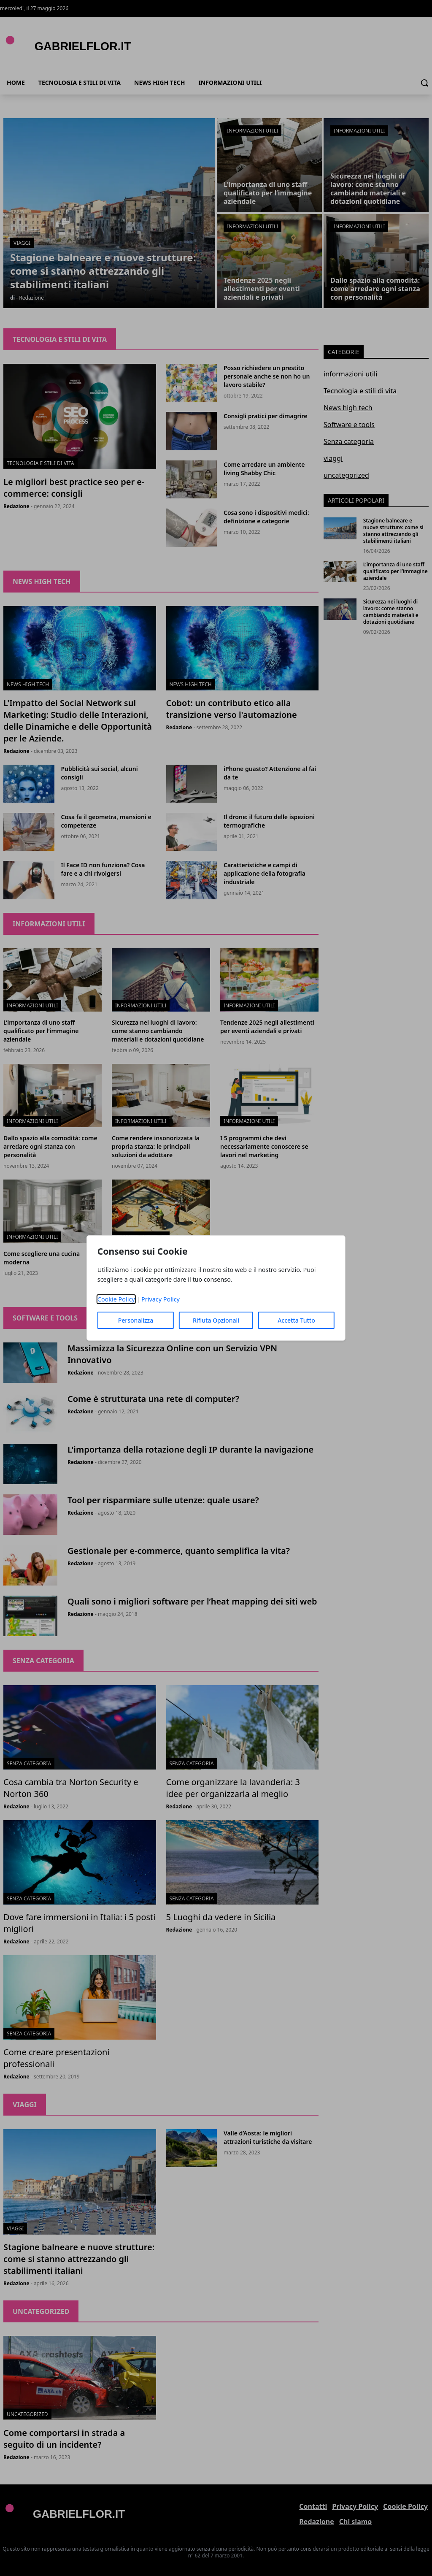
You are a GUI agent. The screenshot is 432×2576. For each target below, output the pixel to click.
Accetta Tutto (296, 1320)
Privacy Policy (160, 1299)
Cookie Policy (116, 1299)
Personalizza (136, 1320)
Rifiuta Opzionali (216, 1320)
